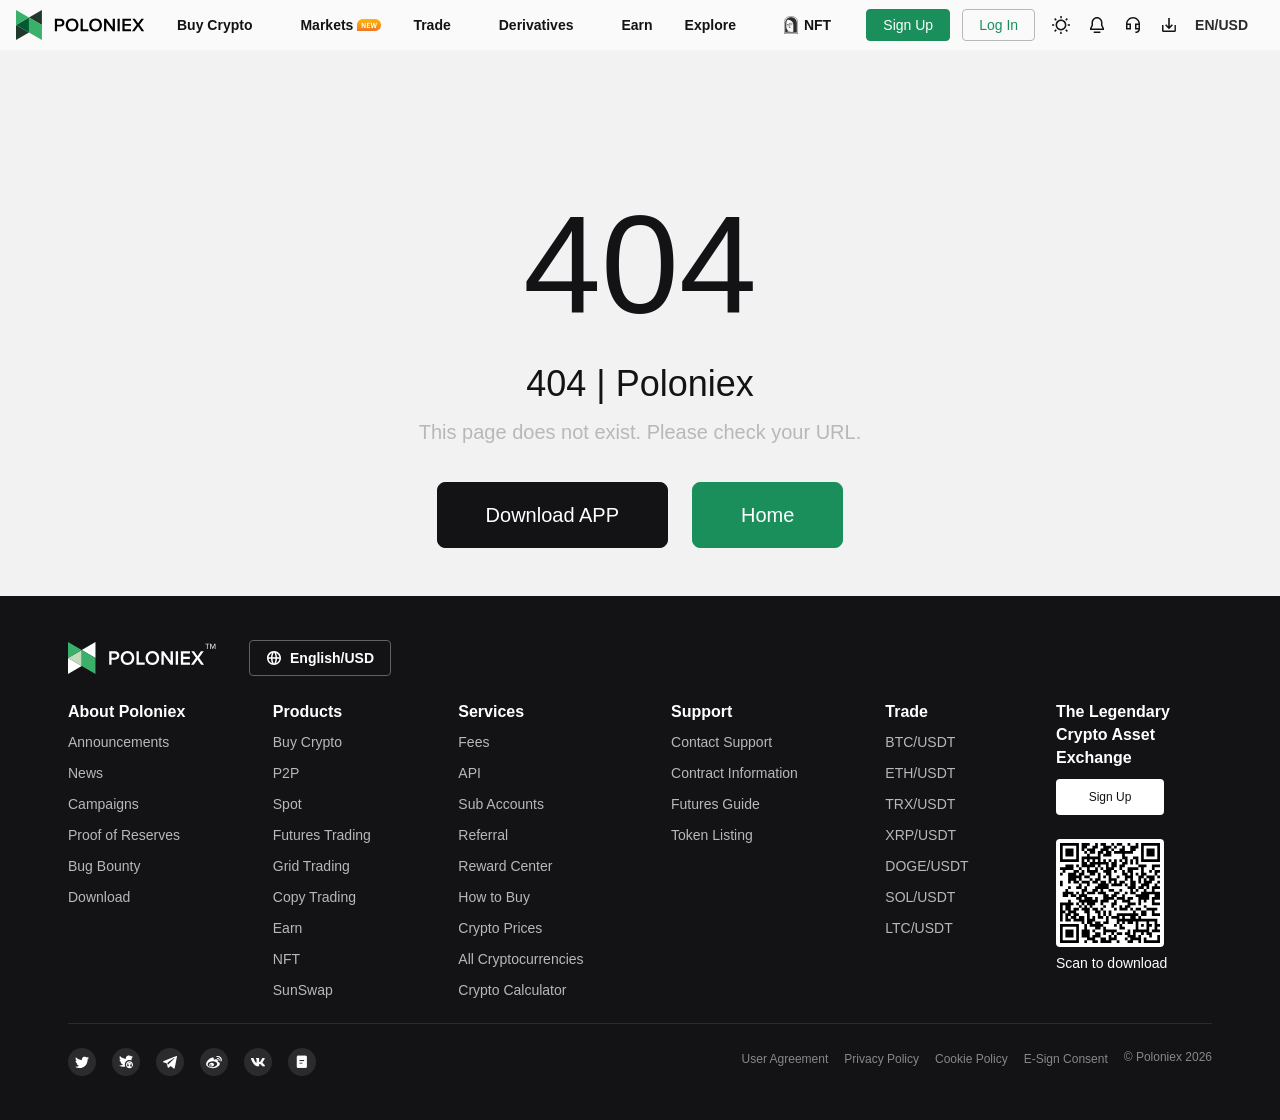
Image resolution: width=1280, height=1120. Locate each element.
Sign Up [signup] (1110, 797)
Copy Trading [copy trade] (314, 897)
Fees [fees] (473, 742)
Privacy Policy (881, 1059)
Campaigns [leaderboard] (103, 804)
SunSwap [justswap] (303, 990)
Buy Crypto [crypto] (307, 742)
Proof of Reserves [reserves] (124, 835)
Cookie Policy (971, 1059)
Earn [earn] (288, 928)
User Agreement (785, 1059)
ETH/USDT (920, 773)
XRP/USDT (920, 835)
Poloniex (80, 25)
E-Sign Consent (1066, 1059)
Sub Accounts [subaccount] (501, 804)
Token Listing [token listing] (712, 835)
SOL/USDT (920, 897)
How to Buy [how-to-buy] (494, 897)
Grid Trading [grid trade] (311, 866)
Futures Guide (715, 804)
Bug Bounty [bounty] (104, 866)
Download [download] (99, 897)
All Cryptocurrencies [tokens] (520, 959)
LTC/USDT (918, 928)
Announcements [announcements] (118, 742)
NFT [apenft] (286, 959)
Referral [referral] (483, 835)
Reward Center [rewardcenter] (505, 866)
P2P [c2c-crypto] (286, 773)
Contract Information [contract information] (734, 773)
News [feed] (85, 773)
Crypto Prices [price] (500, 928)
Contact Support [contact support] (721, 742)
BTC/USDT (920, 742)
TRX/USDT (920, 804)
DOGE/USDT (926, 866)
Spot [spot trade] (287, 804)
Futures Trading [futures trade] (322, 835)
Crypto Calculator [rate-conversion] (512, 990)
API (469, 773)
